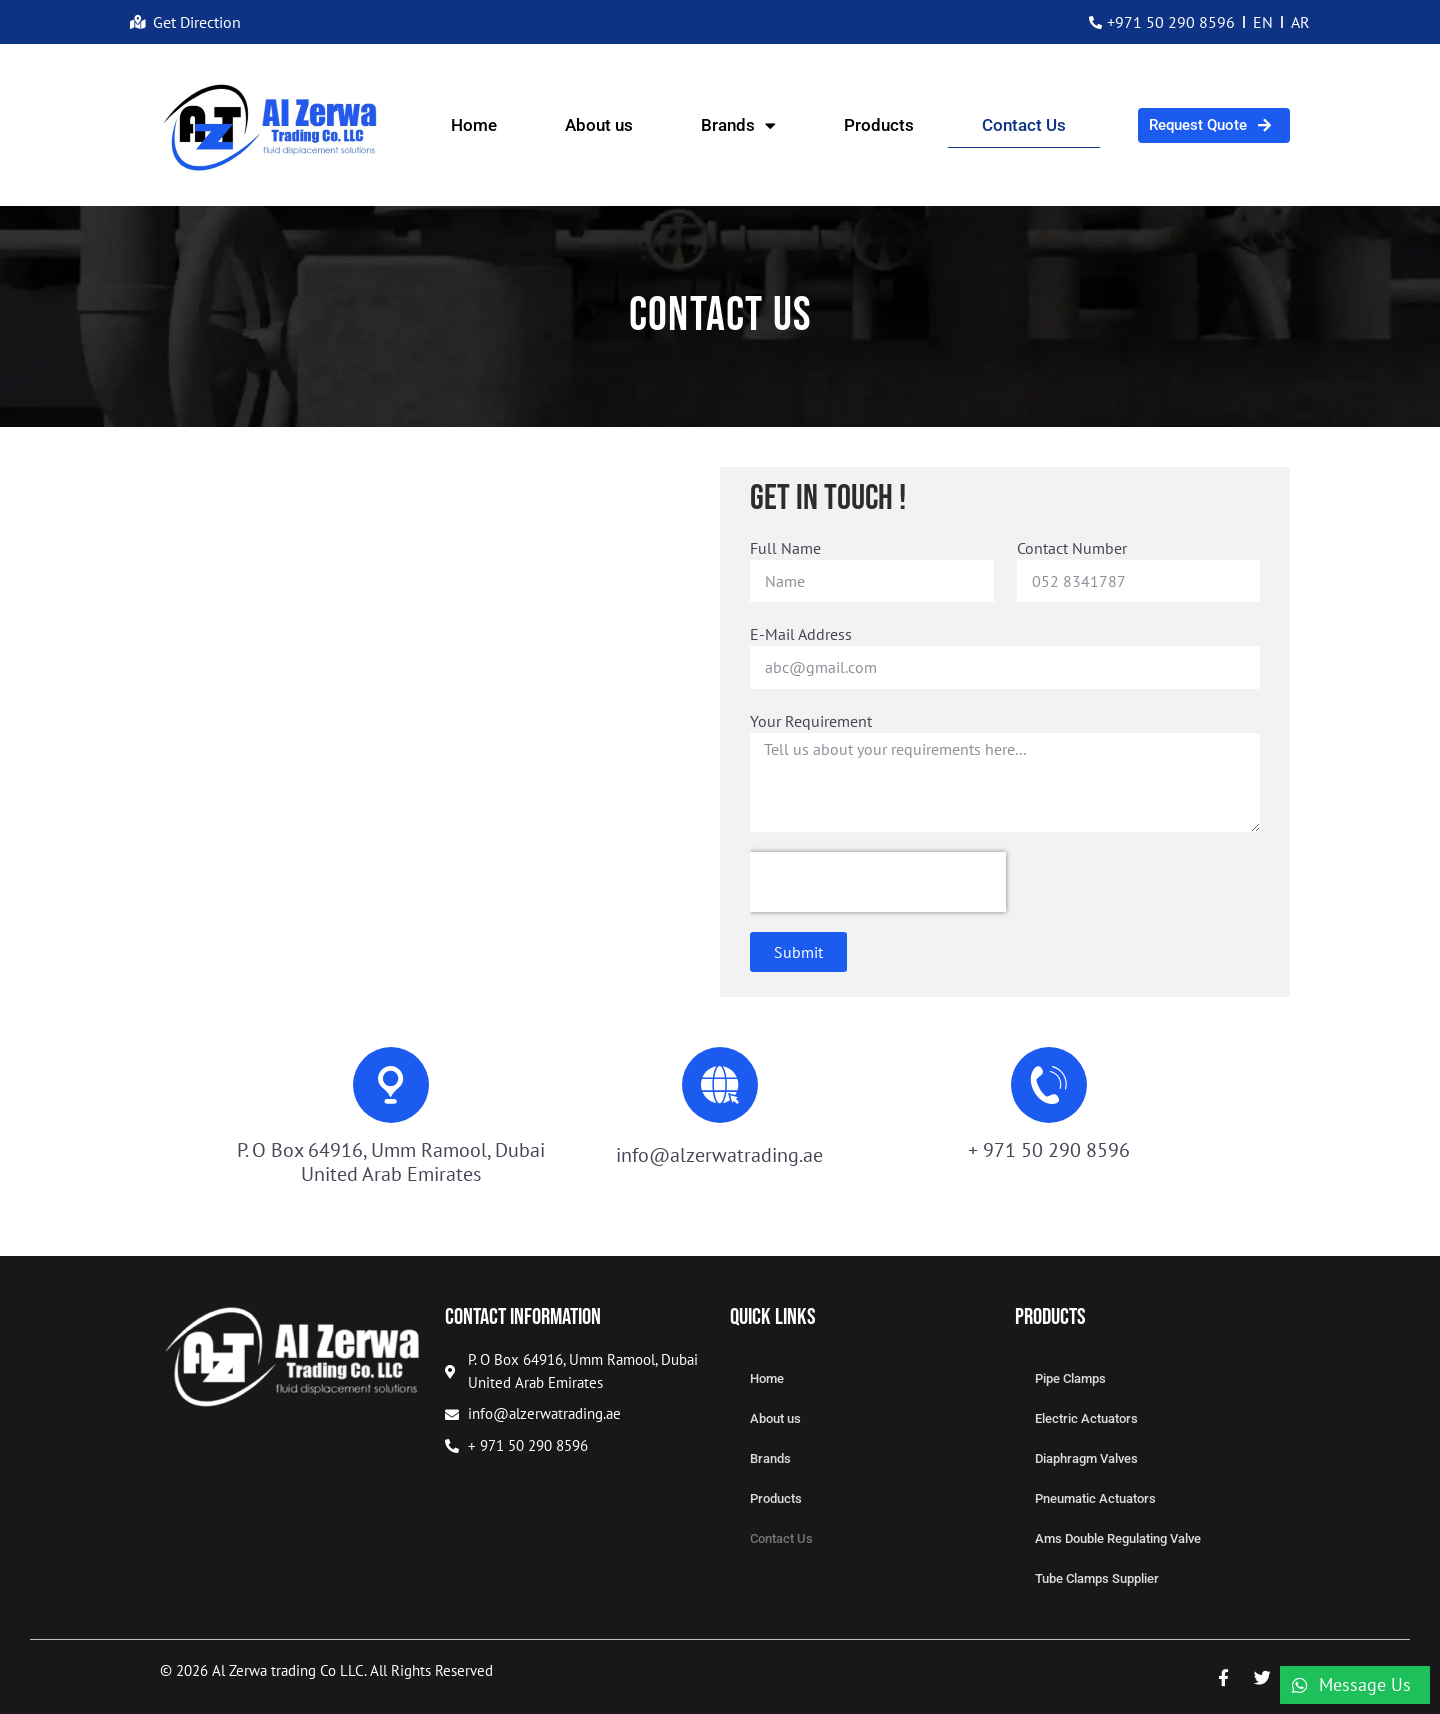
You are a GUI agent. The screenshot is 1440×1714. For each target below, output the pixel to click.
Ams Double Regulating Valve (1118, 1538)
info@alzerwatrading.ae (719, 1155)
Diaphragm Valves (1086, 1458)
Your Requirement (811, 721)
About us (599, 125)
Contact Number (1072, 548)
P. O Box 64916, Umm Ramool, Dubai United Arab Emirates (391, 1162)
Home (474, 125)
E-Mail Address (801, 634)
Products (879, 125)
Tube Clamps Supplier (1097, 1578)
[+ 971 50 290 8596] (1049, 1085)
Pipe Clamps (1070, 1378)
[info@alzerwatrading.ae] (720, 1085)
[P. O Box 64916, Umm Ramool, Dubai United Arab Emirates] (391, 1085)
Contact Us (1024, 125)
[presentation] (878, 882)
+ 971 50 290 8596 (1049, 1150)
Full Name (785, 548)
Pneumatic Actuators (1095, 1498)
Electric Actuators (1086, 1418)
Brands (738, 125)
